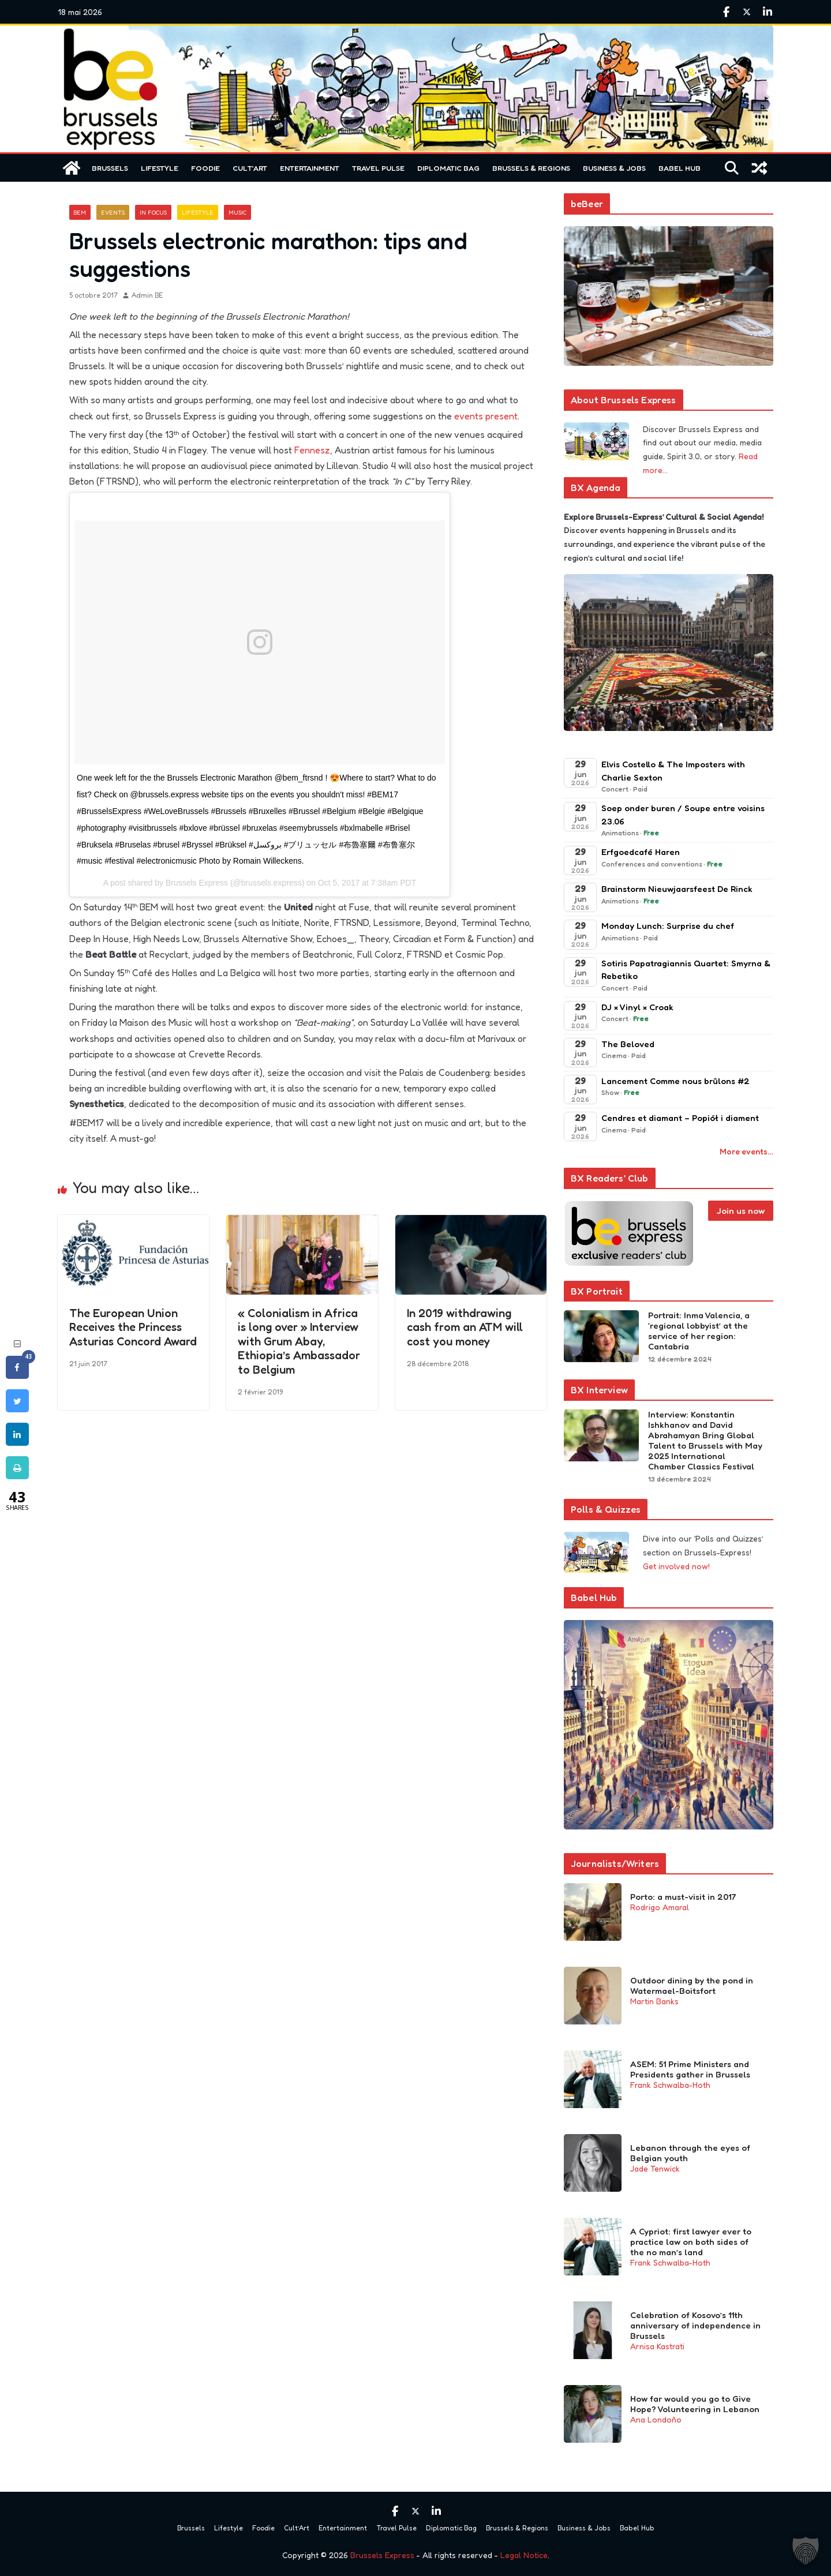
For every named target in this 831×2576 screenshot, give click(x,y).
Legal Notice (524, 2555)
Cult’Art (250, 168)
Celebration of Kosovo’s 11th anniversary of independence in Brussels (695, 2325)
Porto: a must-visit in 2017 (683, 1897)
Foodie (205, 168)
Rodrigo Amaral (659, 1907)
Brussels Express (382, 2555)
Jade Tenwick (655, 2168)
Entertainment (309, 168)
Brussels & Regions (531, 168)
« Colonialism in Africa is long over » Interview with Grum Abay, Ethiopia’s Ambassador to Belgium (299, 1340)
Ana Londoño (656, 2419)
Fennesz (312, 450)
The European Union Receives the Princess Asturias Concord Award (133, 1327)
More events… (746, 1151)
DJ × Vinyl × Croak (637, 1007)
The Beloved (627, 1043)
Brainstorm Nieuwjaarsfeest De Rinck (677, 888)
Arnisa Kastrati (657, 2346)
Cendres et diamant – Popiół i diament (681, 1117)
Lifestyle (159, 168)
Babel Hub (679, 168)
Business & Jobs (614, 168)
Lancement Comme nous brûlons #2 (675, 1080)
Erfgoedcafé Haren (640, 851)
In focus (153, 212)
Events (113, 212)
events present (486, 416)
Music (237, 212)
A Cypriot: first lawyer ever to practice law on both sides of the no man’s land (690, 2242)
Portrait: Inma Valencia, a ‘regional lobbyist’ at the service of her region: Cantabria (699, 1331)
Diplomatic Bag (448, 168)
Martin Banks (654, 2001)
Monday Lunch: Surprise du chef (667, 925)
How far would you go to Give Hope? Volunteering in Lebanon (694, 2404)
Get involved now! (676, 1566)
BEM (80, 212)
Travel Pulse (378, 168)
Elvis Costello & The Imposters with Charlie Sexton (673, 771)
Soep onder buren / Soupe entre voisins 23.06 (683, 815)
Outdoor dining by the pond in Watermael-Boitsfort (691, 1985)
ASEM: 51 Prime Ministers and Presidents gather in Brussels (690, 2069)
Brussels (110, 168)
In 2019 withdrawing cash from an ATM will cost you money (465, 1327)
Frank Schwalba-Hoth (670, 2085)
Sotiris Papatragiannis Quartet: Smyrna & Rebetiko (685, 970)
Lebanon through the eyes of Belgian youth (690, 2153)
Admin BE (147, 295)
